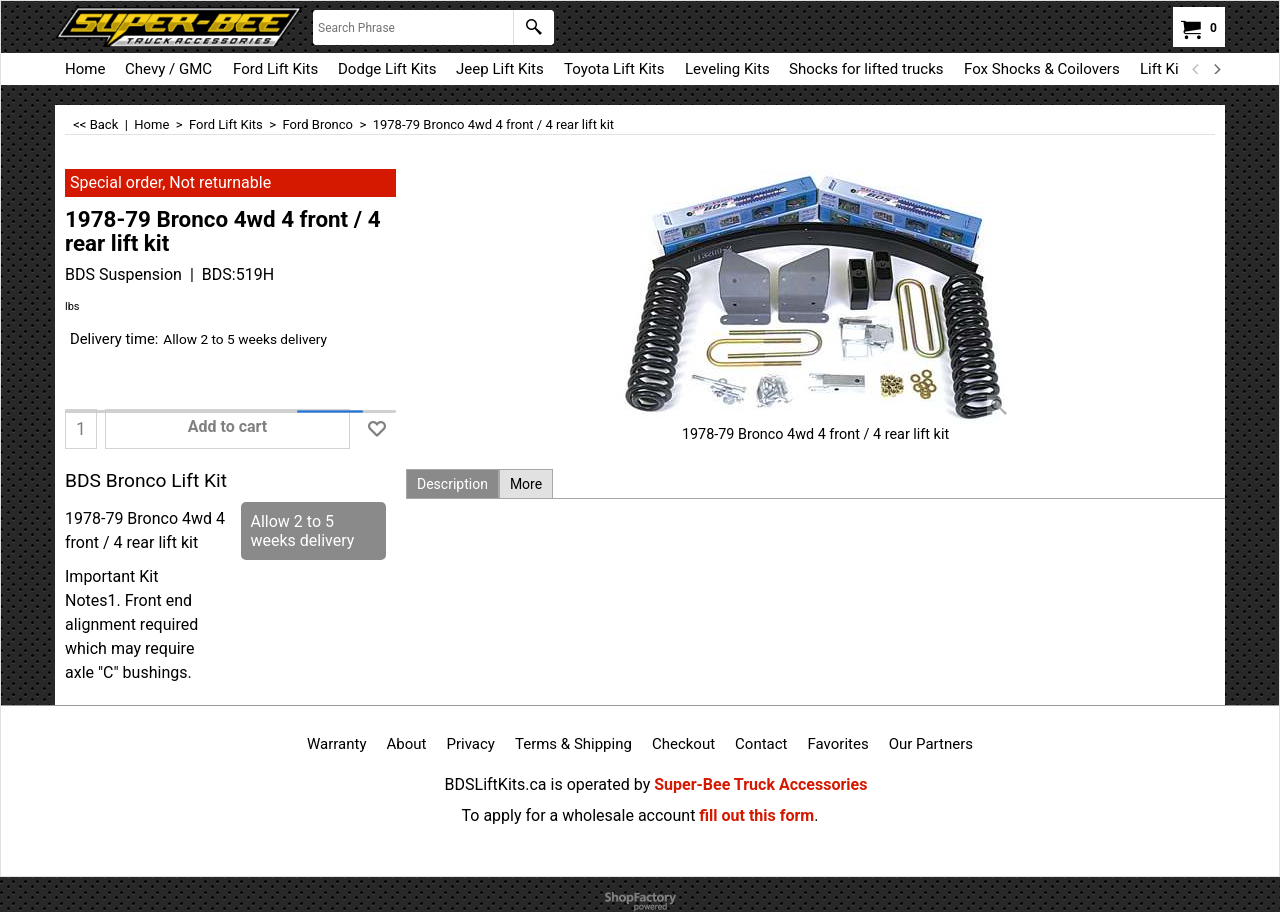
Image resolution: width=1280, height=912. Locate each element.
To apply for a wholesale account (579, 815)
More (526, 484)
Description (452, 484)
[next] (1216, 69)
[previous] (1196, 69)
